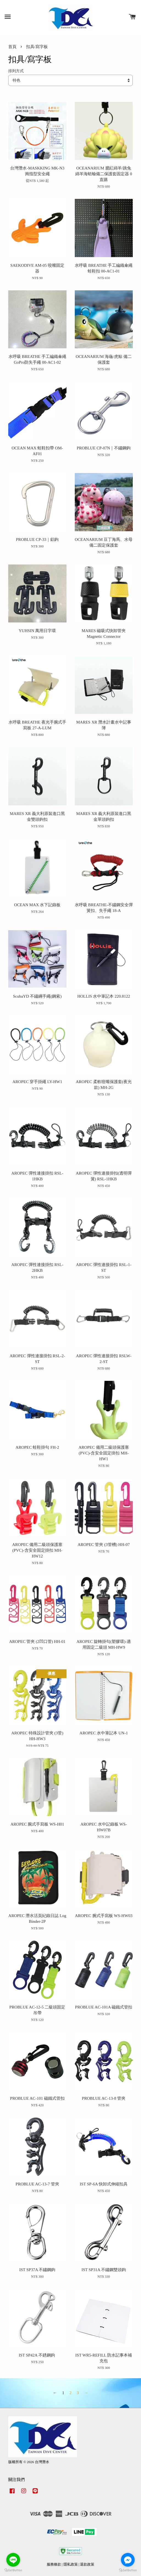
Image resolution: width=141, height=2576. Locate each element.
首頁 (12, 46)
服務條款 (54, 2564)
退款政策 (87, 2564)
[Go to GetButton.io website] (128, 2570)
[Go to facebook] (128, 2560)
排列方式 (16, 71)
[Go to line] (13, 2560)
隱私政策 (70, 2564)
